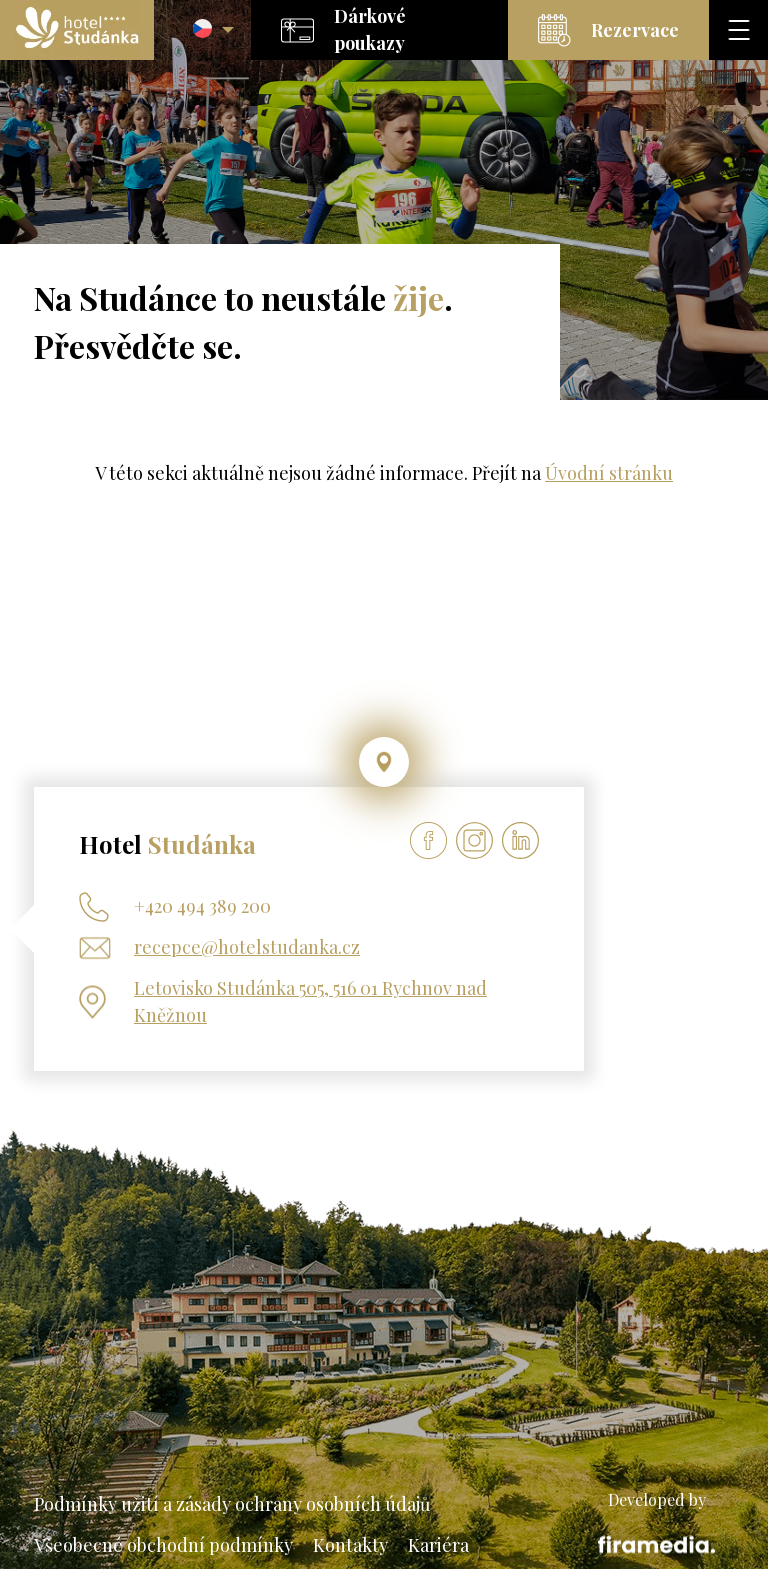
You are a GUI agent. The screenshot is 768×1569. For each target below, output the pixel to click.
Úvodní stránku (609, 473)
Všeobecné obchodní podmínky (163, 1545)
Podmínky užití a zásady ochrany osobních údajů (232, 1504)
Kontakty (350, 1545)
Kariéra (438, 1545)
